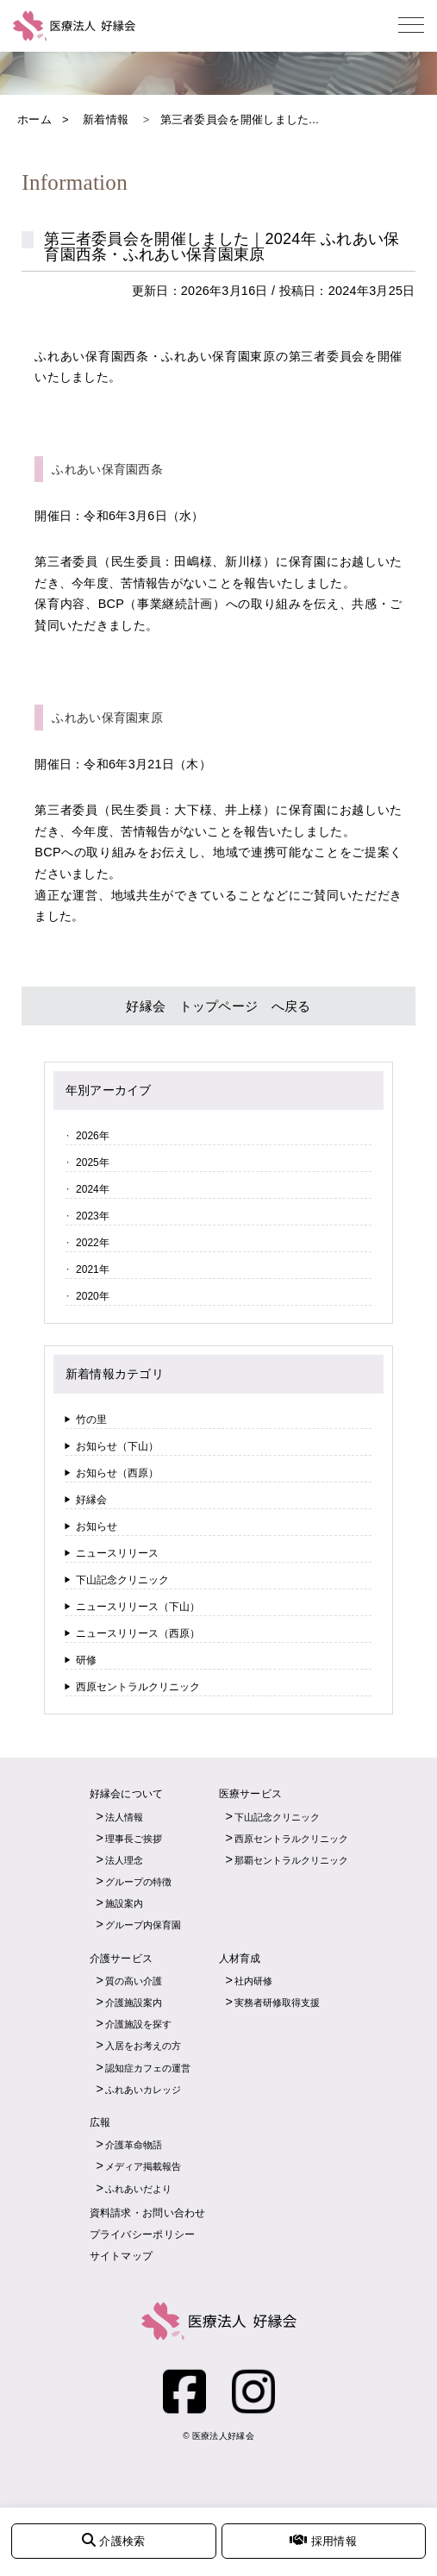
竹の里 (91, 1419)
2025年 (92, 1162)
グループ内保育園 (143, 1925)
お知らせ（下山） (117, 1446)
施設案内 (124, 1903)
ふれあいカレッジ (143, 2089)
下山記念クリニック (122, 1580)
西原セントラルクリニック (138, 1687)
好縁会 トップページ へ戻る (218, 1006)
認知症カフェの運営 (147, 2068)
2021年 (92, 1269)
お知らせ (96, 1526)
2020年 (92, 1296)
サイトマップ (121, 2256)
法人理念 (124, 1860)
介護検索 (113, 2540)
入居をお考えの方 (143, 2045)
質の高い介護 (133, 1981)
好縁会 (91, 1500)
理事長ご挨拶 (133, 1838)
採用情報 (323, 2540)
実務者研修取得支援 (277, 2002)
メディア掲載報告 (143, 2166)
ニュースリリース (117, 1553)
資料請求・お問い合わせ (148, 2213)
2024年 (92, 1189)
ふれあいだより (138, 2189)
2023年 (92, 1216)
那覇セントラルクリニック (291, 1860)
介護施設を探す (138, 2024)
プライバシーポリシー (143, 2234)
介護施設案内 (133, 2002)
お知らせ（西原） (117, 1473)
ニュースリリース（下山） (138, 1607)
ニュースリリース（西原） (138, 1633)
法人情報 (124, 1817)
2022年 (92, 1243)
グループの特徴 (138, 1882)
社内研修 (253, 1981)
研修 (86, 1660)
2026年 (92, 1136)
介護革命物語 (133, 2145)
